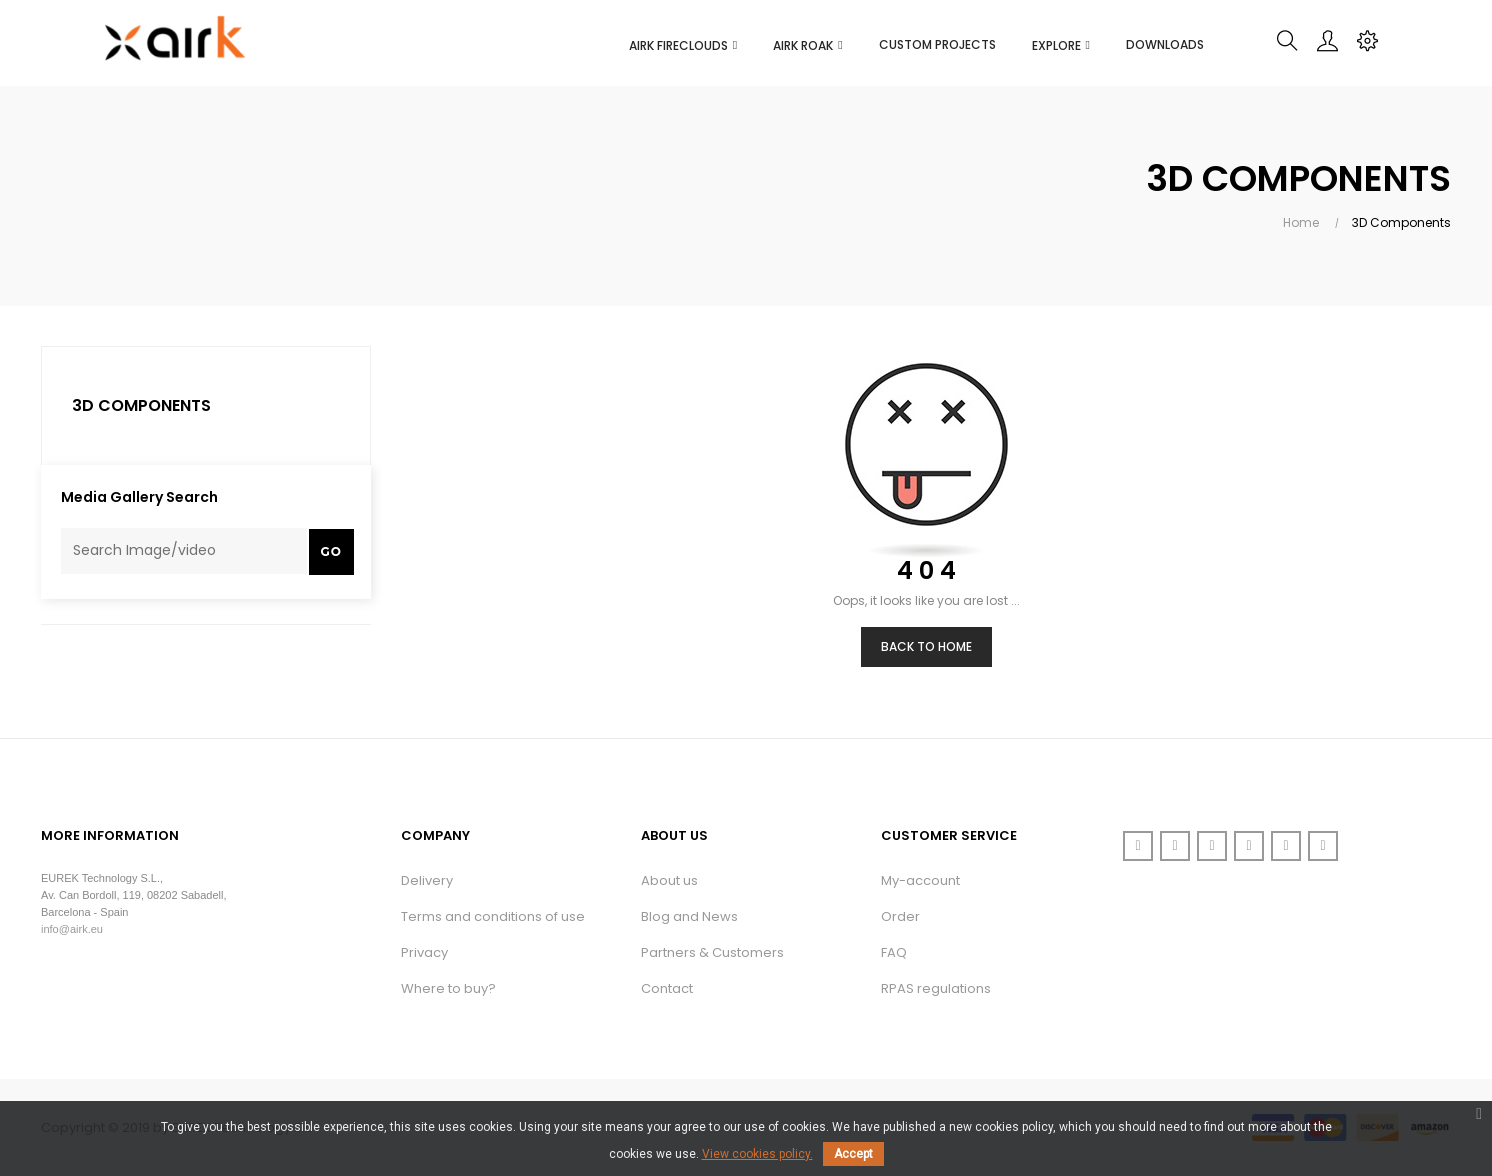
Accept (853, 1154)
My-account (920, 880)
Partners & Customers (712, 952)
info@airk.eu (72, 929)
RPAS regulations (936, 988)
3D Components (141, 405)
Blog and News (689, 916)
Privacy (424, 952)
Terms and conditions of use (493, 916)
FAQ (894, 952)
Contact (667, 988)
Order (900, 916)
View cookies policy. (757, 1154)
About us (669, 880)
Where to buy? (448, 988)
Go (331, 551)
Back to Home (926, 646)
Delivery (427, 880)
